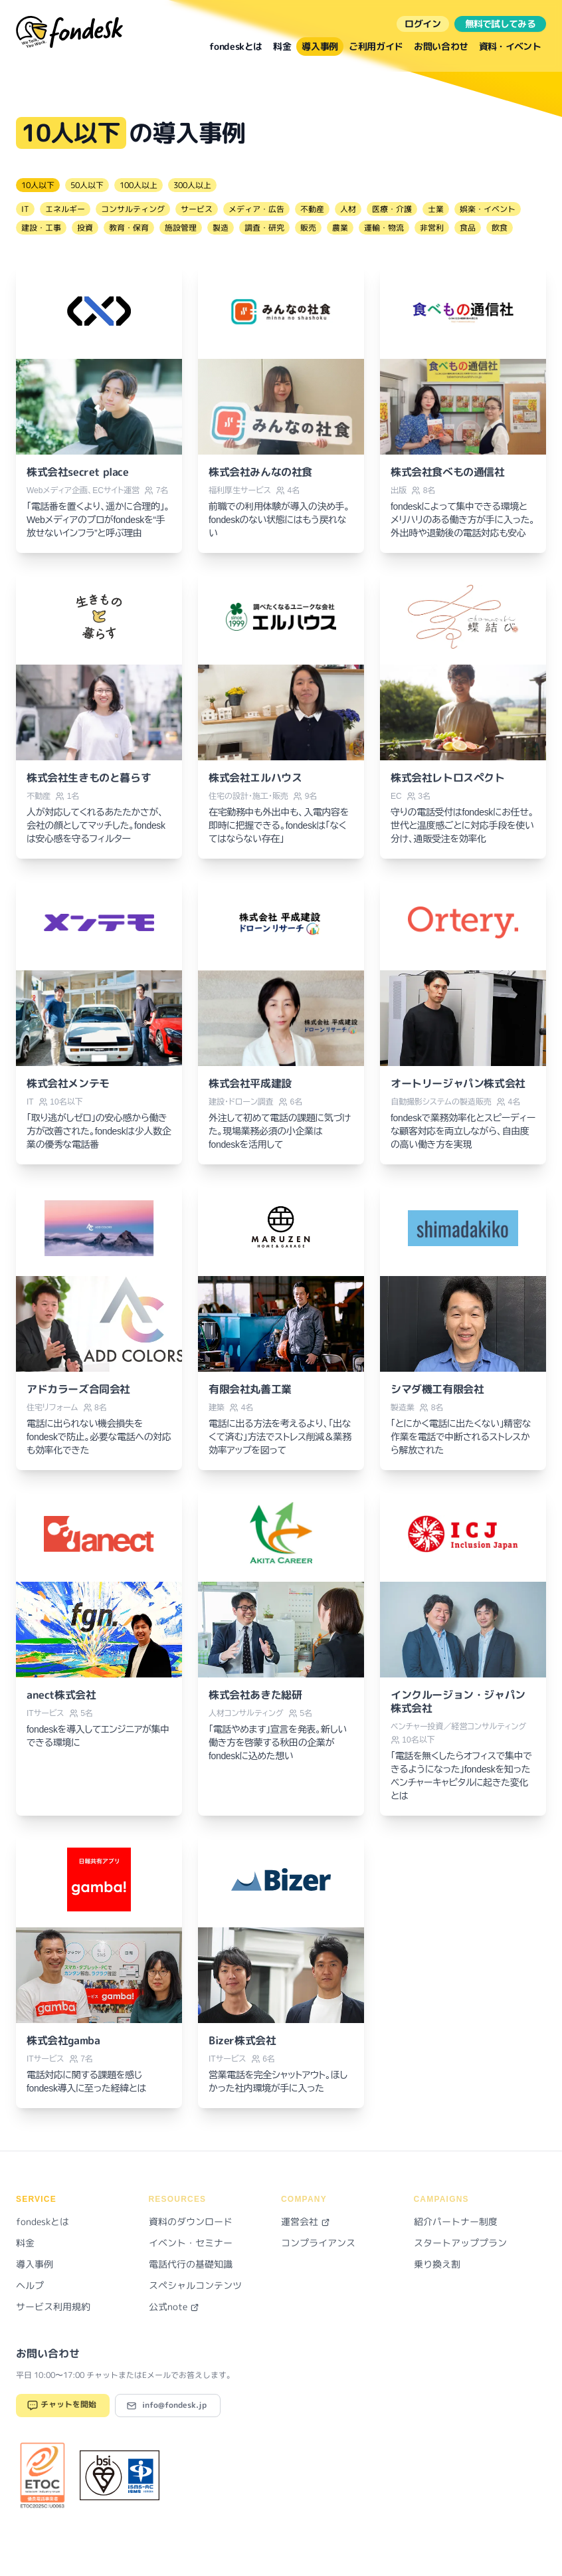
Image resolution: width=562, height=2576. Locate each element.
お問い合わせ (441, 46)
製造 (221, 227)
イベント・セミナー (191, 2242)
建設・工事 (41, 227)
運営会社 (305, 2221)
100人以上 (138, 185)
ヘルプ (30, 2285)
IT (25, 209)
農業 (340, 227)
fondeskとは (235, 46)
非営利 (432, 227)
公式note (174, 2306)
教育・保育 (129, 227)
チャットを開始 (61, 2405)
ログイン (423, 23)
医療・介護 (392, 209)
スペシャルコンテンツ (195, 2285)
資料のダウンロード (191, 2221)
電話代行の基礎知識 (191, 2264)
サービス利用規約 (53, 2306)
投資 (85, 227)
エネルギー (65, 209)
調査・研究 (264, 227)
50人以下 (87, 185)
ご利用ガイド (376, 46)
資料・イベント (510, 46)
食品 (468, 227)
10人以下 (37, 185)
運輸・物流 (384, 227)
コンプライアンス (318, 2242)
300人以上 (192, 185)
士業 (436, 209)
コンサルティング (133, 209)
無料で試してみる (500, 23)
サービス (197, 209)
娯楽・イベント (487, 209)
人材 (348, 209)
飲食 (500, 227)
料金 (282, 46)
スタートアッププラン (460, 2242)
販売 (308, 227)
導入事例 (320, 46)
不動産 (312, 209)
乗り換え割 (437, 2264)
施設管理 (181, 227)
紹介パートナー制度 (456, 2221)
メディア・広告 (256, 209)
